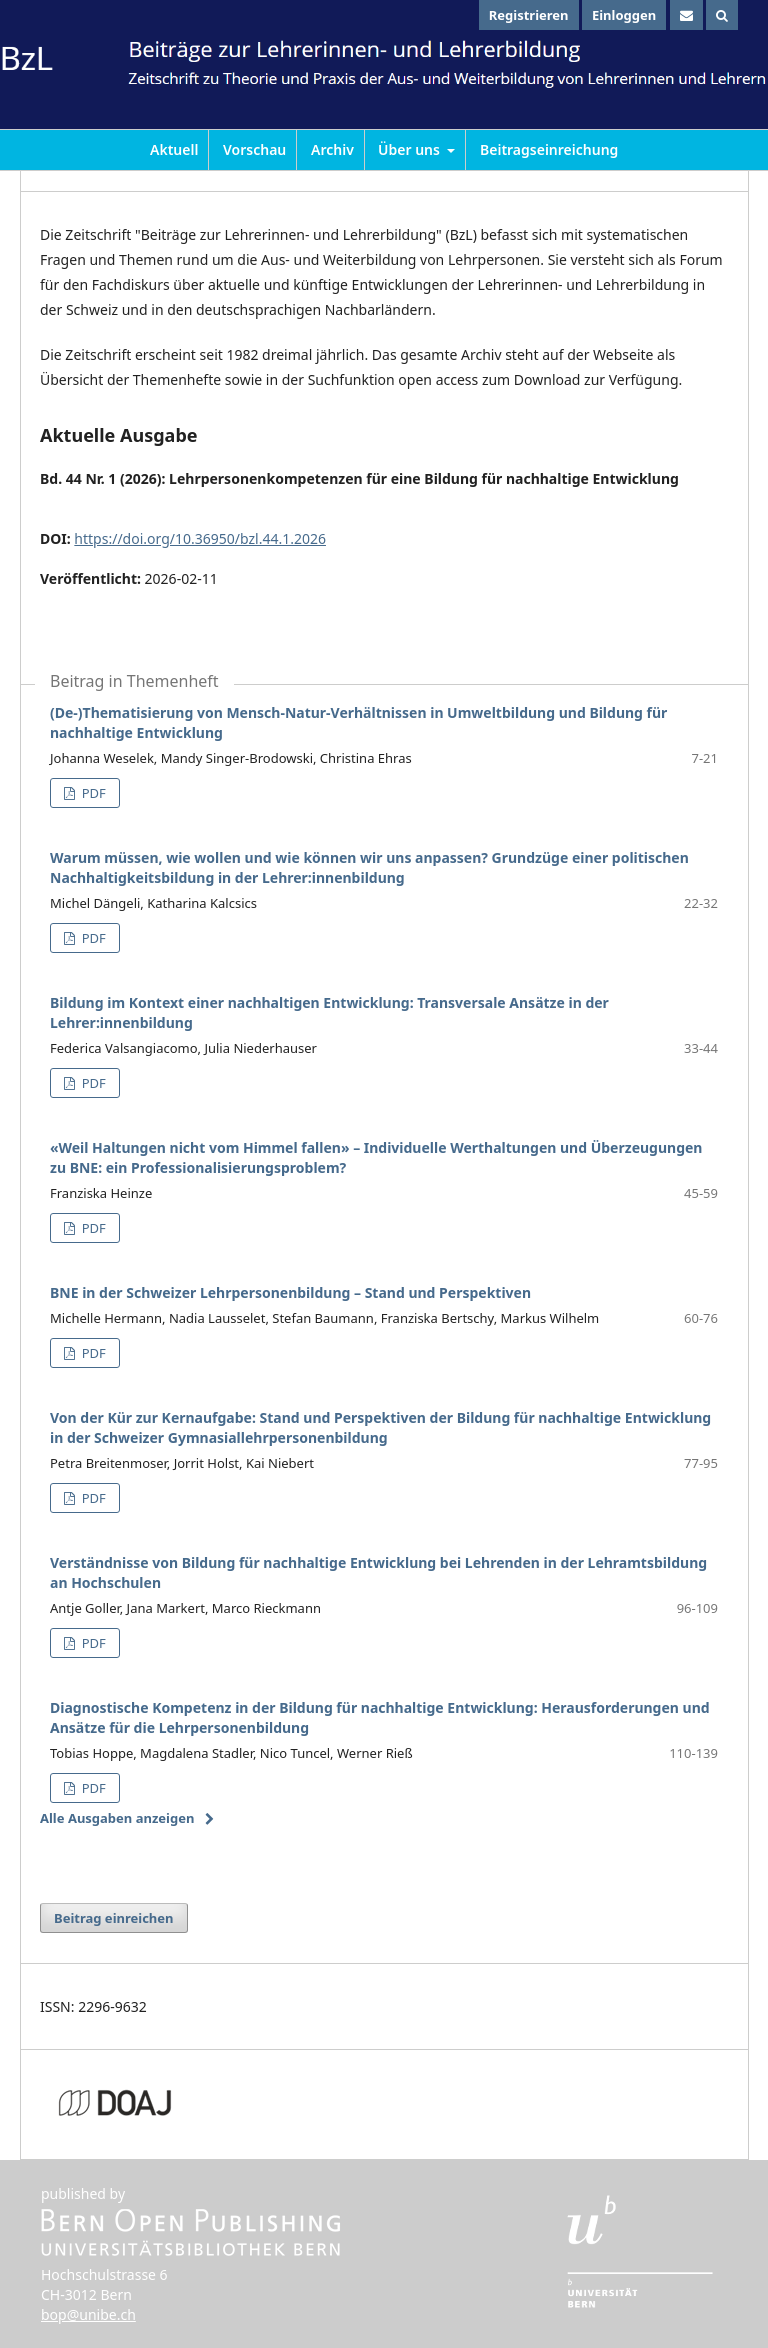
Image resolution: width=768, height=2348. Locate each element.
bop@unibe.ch (88, 2314)
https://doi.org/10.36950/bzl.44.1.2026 (200, 538)
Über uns (411, 149)
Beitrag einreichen (114, 1918)
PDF (91, 793)
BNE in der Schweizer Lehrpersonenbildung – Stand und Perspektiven (290, 1292)
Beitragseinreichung (549, 149)
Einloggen (624, 15)
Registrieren (529, 15)
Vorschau (254, 149)
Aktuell (174, 149)
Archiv (332, 149)
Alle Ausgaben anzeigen (117, 1818)
